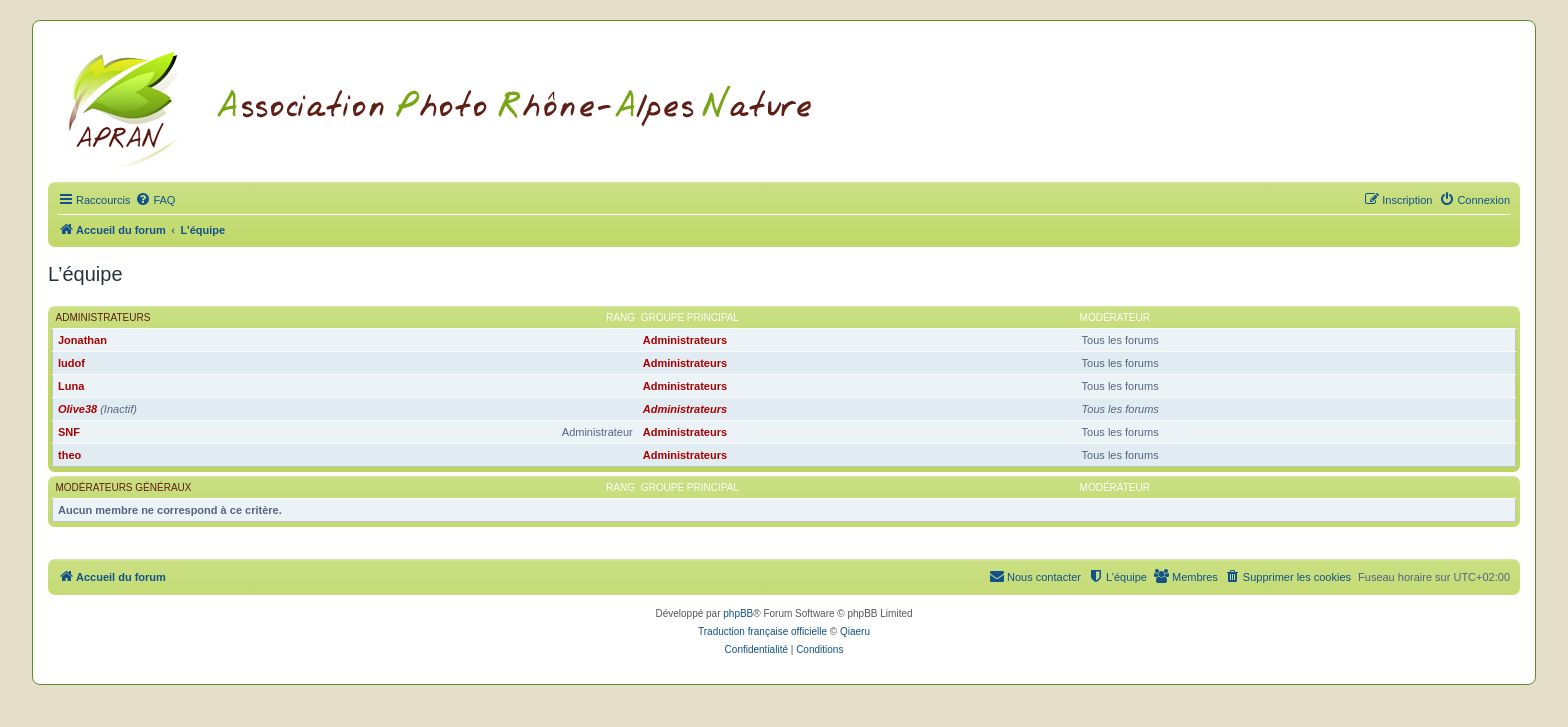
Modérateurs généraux (124, 487)
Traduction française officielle (762, 631)
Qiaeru (855, 631)
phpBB (738, 613)
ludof (71, 363)
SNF (69, 432)
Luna (71, 386)
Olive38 (77, 409)
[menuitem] (155, 200)
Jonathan (82, 340)
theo (69, 455)
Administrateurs (103, 317)
